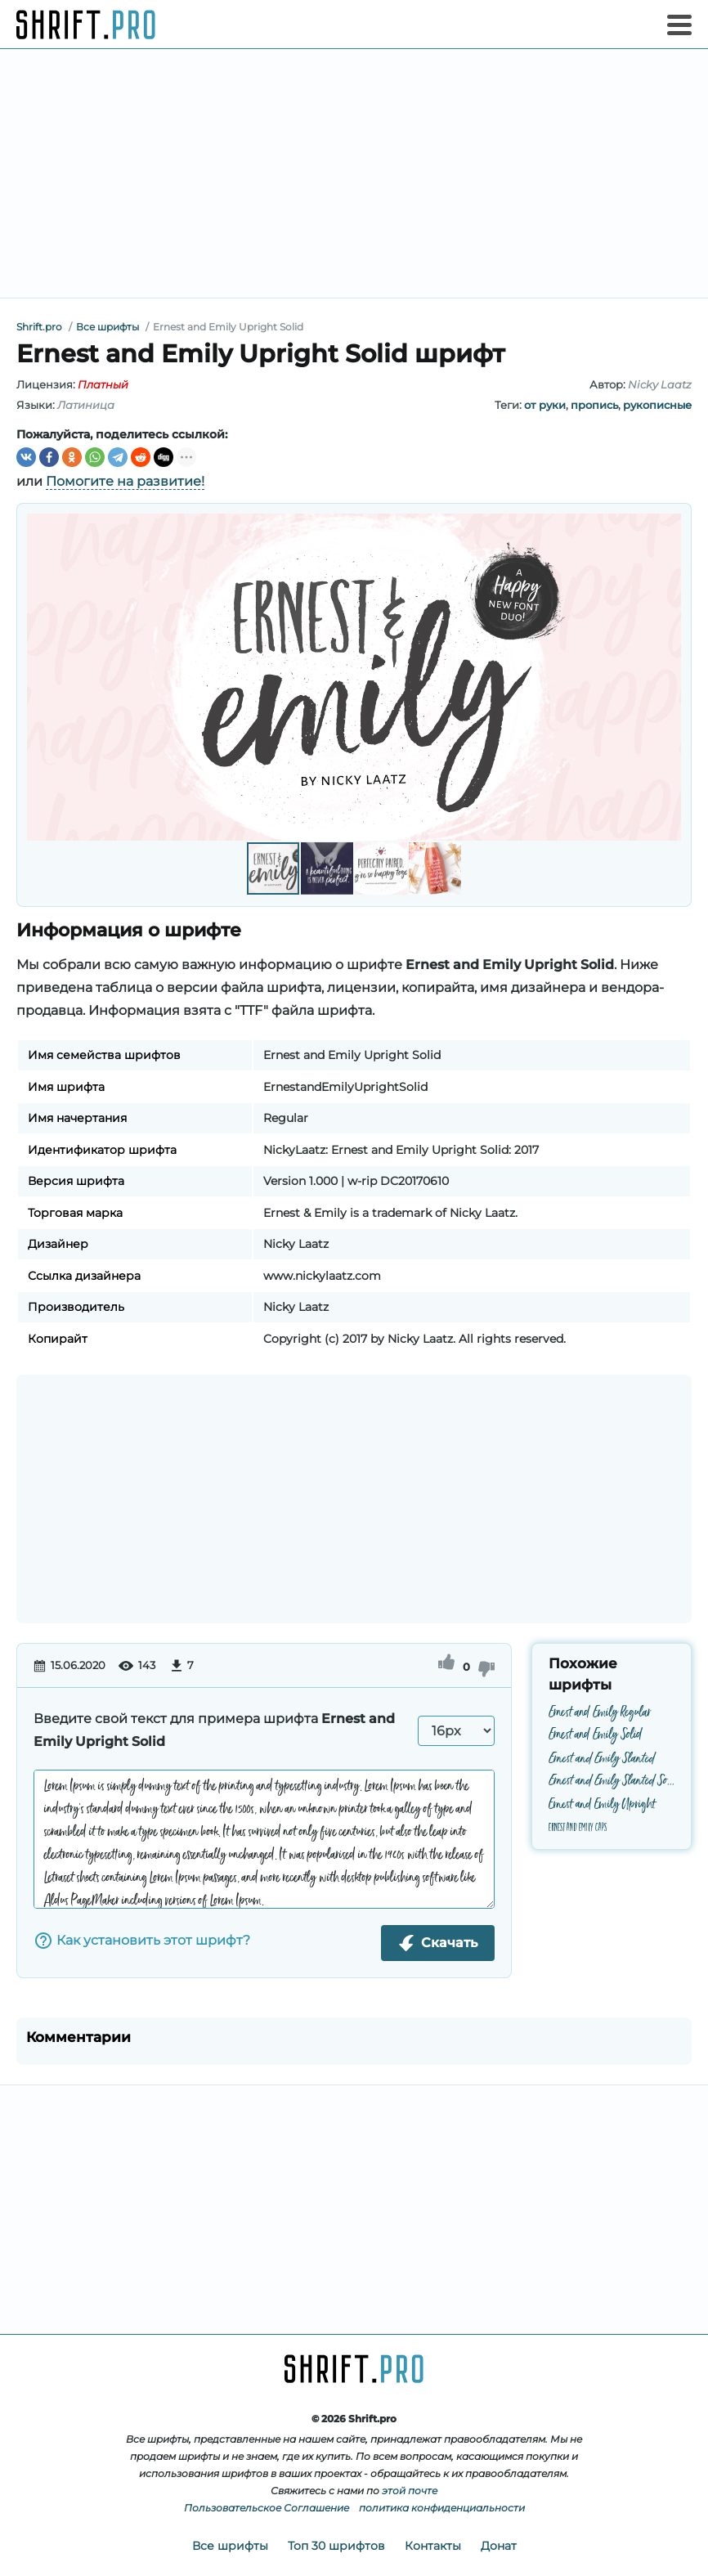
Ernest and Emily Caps (578, 1827)
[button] (666, 677)
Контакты (433, 2545)
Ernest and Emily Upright (602, 1804)
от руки (545, 404)
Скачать (437, 1943)
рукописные (657, 404)
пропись (594, 404)
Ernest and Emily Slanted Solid (611, 1781)
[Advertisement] (354, 173)
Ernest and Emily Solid (596, 1736)
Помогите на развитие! (125, 481)
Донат (499, 2545)
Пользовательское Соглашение (266, 2508)
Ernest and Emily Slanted (602, 1758)
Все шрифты (230, 2545)
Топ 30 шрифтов (336, 2545)
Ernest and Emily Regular (600, 1713)
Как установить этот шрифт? (142, 1940)
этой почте (409, 2490)
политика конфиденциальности (442, 2508)
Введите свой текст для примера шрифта (214, 1730)
